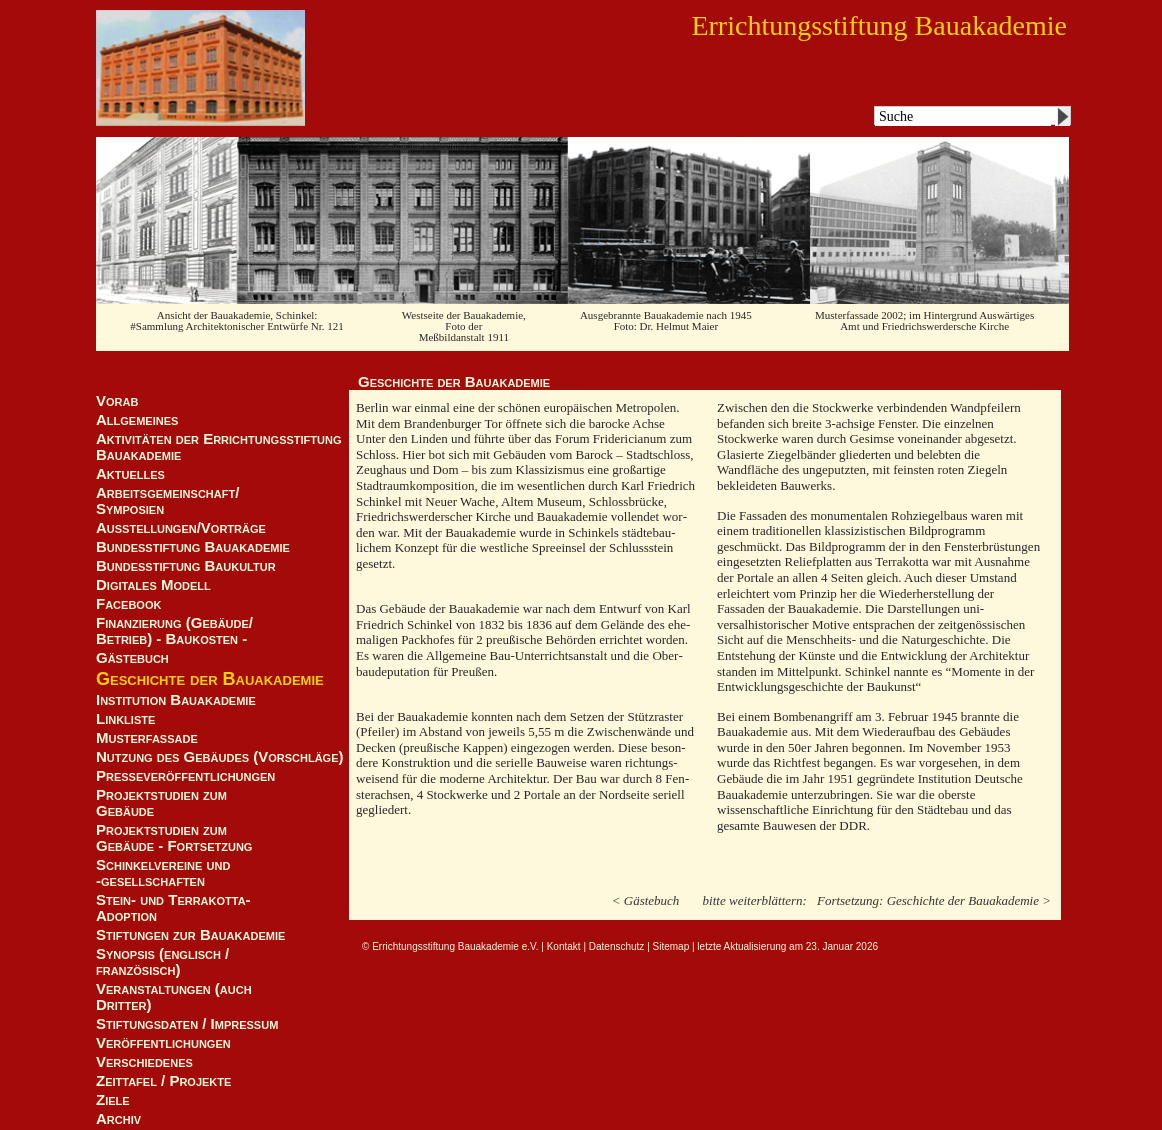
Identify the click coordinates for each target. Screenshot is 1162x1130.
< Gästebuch (646, 900)
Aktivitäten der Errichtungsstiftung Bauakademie (219, 447)
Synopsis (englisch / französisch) (162, 962)
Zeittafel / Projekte (163, 1081)
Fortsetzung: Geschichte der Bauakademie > (934, 900)
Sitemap (671, 946)
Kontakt (564, 946)
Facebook (128, 604)
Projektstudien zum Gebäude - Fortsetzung (174, 838)
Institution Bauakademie (176, 700)
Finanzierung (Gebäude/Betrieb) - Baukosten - (174, 631)
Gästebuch (132, 658)
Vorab (117, 401)
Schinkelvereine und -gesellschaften (163, 873)
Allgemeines (137, 420)
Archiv (118, 1119)
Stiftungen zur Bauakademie (190, 935)
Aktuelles (130, 474)
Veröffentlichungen (163, 1043)
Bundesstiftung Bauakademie (193, 547)
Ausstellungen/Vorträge (181, 528)
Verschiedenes (144, 1062)
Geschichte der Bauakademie (210, 679)
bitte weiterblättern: (755, 900)
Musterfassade (147, 738)
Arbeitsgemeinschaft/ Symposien (167, 501)
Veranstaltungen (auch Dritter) (174, 997)
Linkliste (125, 719)
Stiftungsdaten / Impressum (187, 1024)
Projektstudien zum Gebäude (161, 803)
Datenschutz (617, 946)
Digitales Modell (153, 585)
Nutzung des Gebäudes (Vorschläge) (220, 757)
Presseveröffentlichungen (185, 776)
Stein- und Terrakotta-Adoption (173, 908)
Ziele (113, 1100)
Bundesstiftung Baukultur (186, 566)
